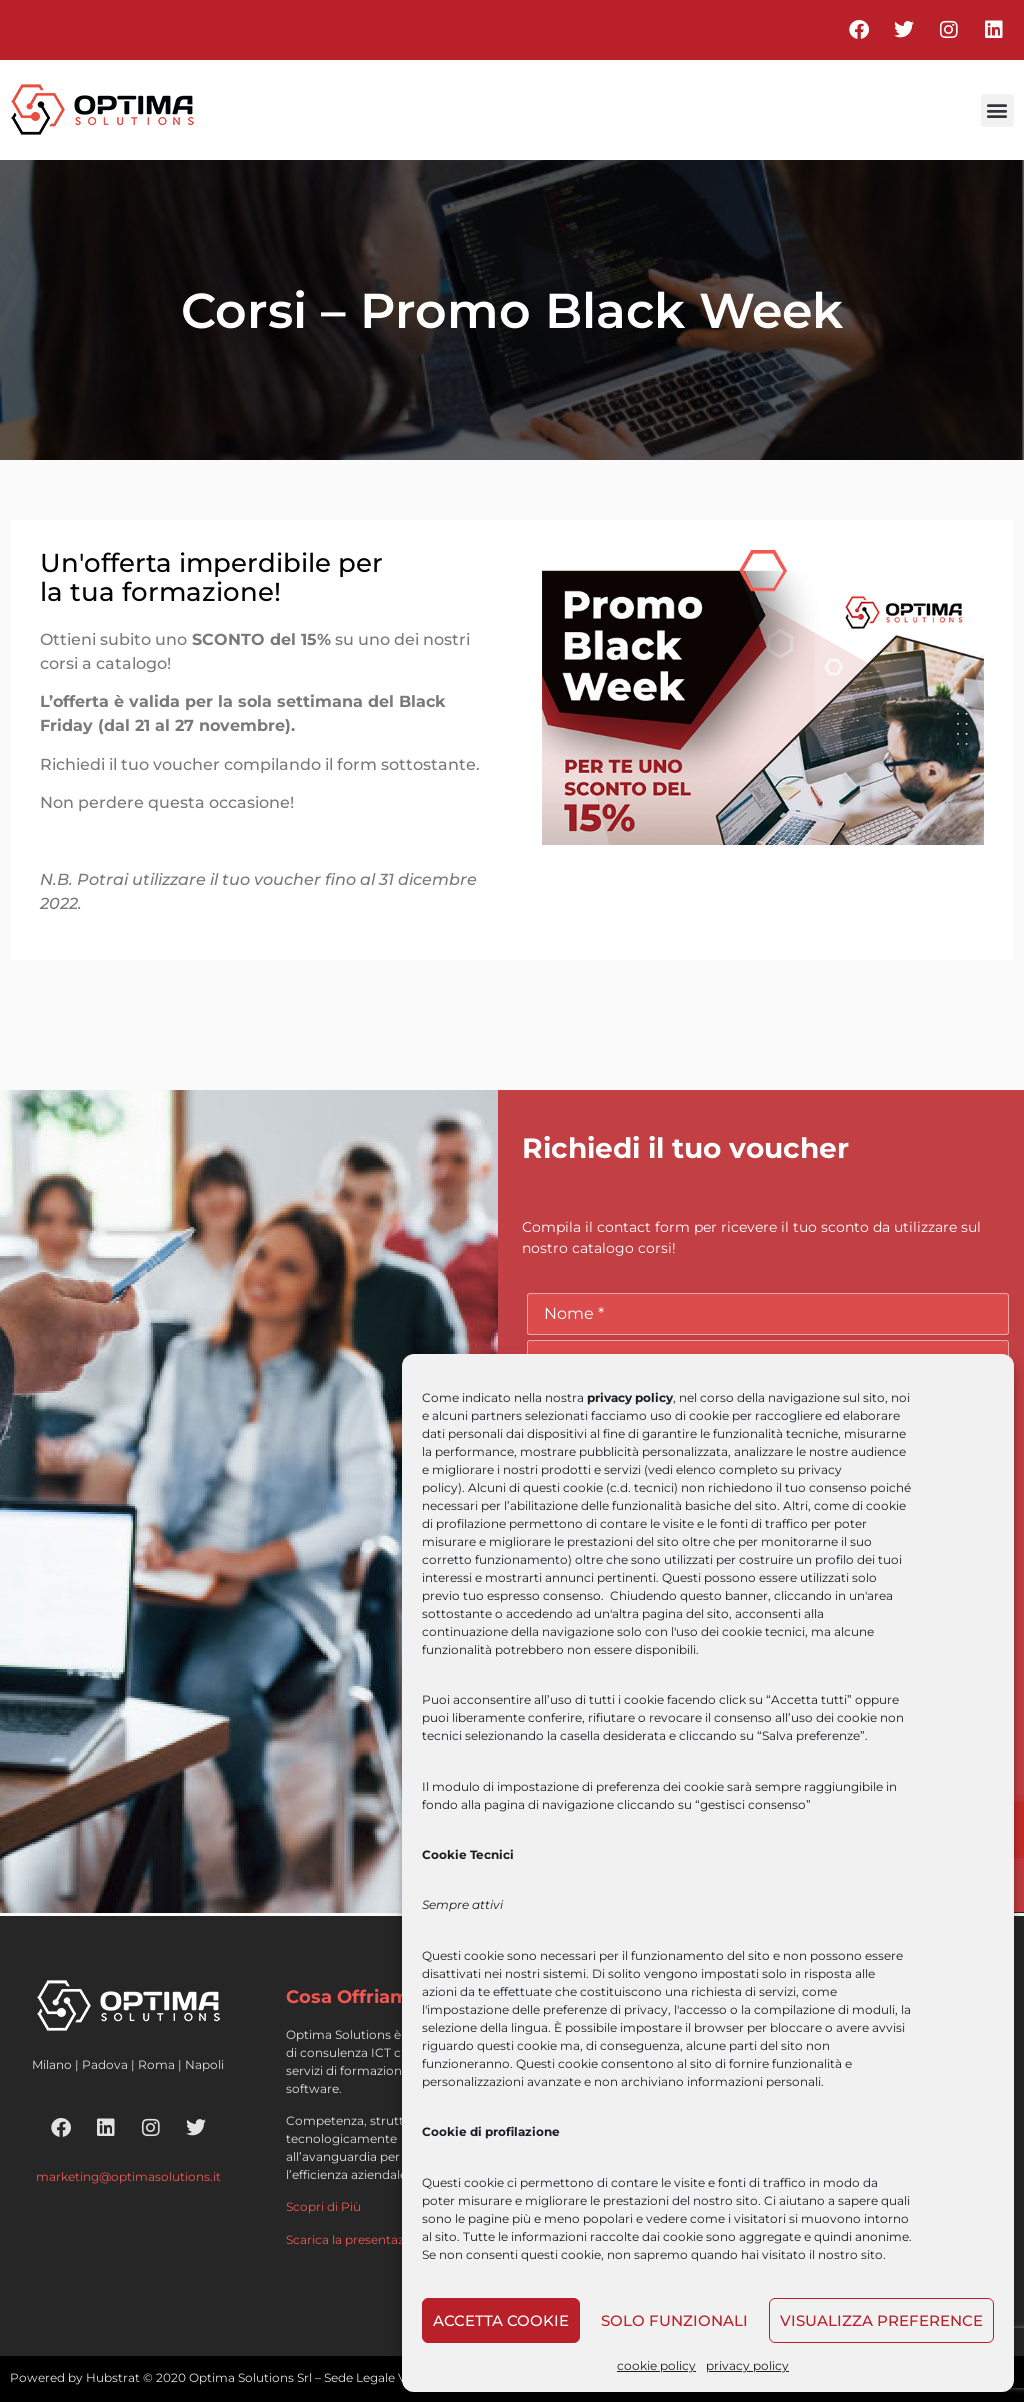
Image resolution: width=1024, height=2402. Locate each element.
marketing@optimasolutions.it (128, 2176)
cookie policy (656, 2365)
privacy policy (747, 2365)
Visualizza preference (881, 2320)
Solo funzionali (674, 2320)
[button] (997, 110)
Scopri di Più (323, 2206)
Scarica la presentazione (358, 2239)
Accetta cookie (501, 2320)
